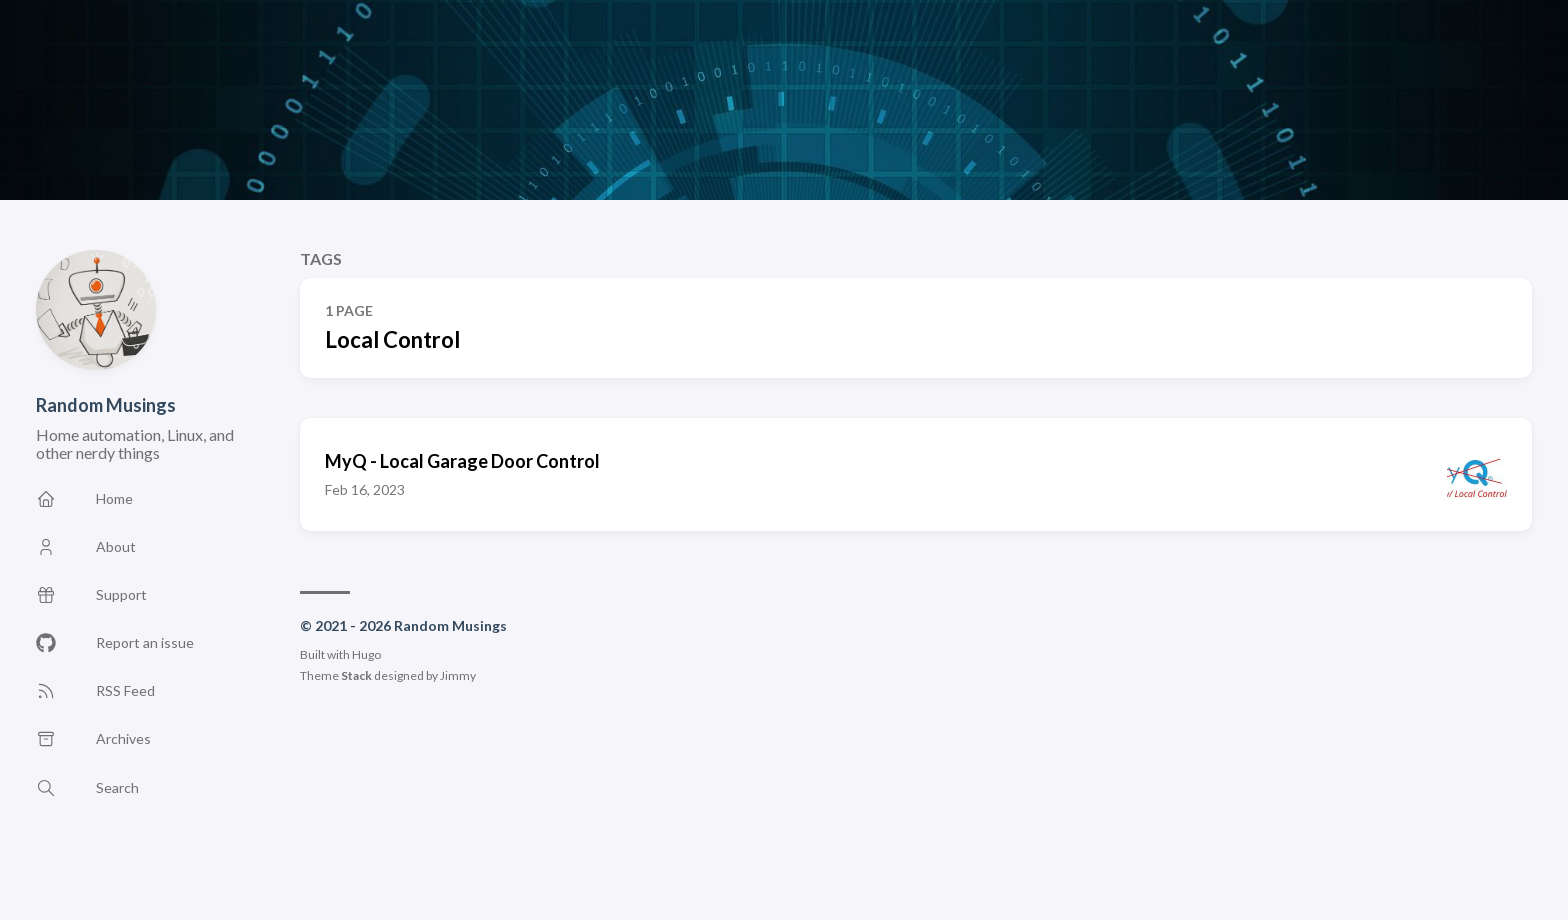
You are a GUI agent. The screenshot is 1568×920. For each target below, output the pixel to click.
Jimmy (458, 675)
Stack (356, 675)
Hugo (366, 654)
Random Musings (106, 405)
